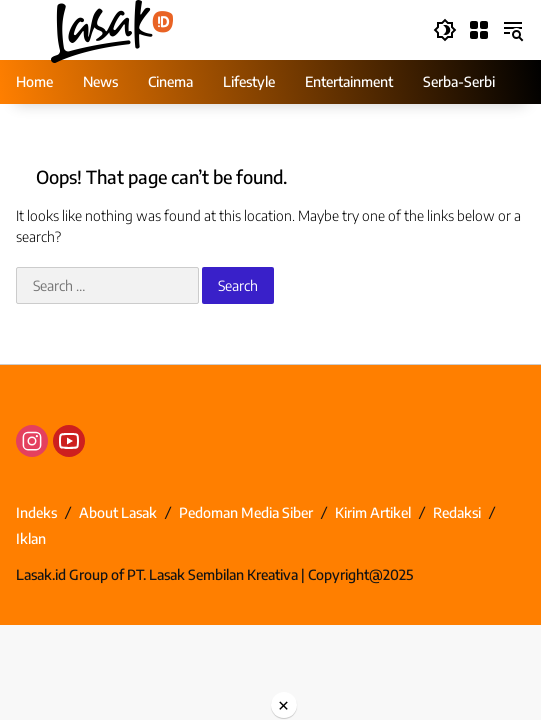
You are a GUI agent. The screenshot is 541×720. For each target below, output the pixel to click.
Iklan (31, 538)
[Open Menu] (479, 30)
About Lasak (118, 512)
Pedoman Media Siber (246, 512)
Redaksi (457, 512)
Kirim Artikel (373, 512)
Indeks (36, 512)
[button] (445, 30)
